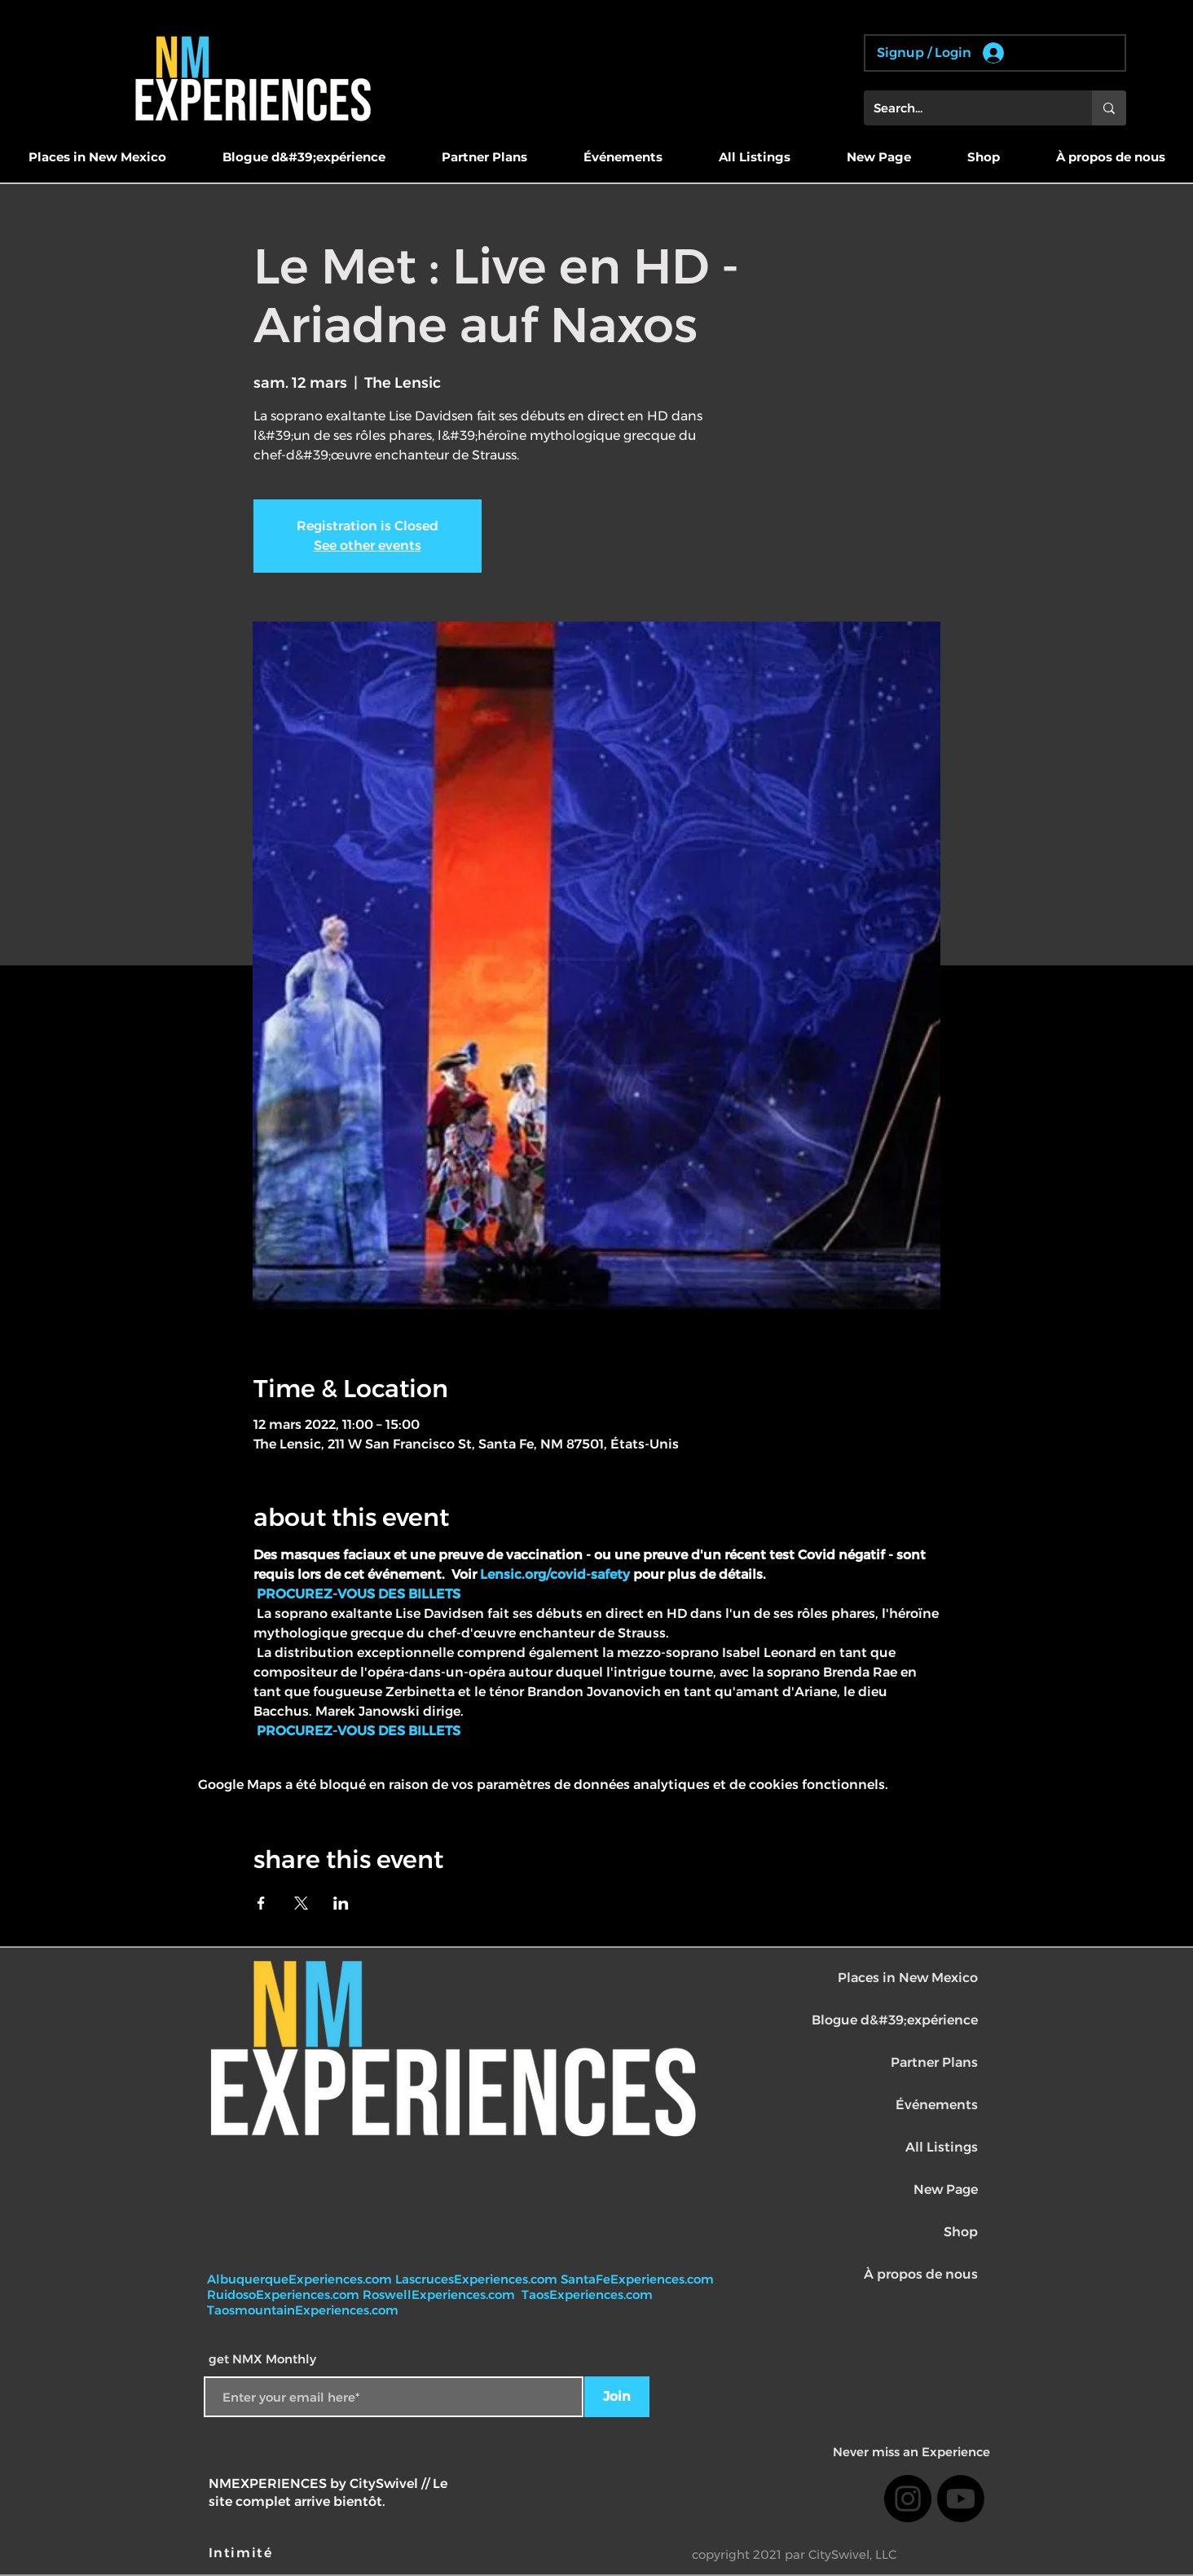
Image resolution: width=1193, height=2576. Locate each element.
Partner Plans (934, 2062)
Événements (937, 2104)
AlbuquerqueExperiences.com (301, 2279)
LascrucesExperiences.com (478, 2279)
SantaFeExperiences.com (637, 2279)
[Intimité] (242, 2553)
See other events (367, 545)
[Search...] (966, 107)
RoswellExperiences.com (440, 2294)
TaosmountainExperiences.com (302, 2310)
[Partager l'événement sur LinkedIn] (341, 1903)
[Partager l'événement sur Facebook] (261, 1903)
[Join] (616, 2396)
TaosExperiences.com (589, 2294)
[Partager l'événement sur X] (301, 1903)
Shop (961, 2232)
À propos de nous (921, 2274)
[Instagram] (907, 2498)
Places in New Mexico (908, 1977)
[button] (97, 157)
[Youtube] (960, 2498)
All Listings (941, 2147)
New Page (945, 2189)
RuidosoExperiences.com (283, 2294)
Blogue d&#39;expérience (895, 2020)
